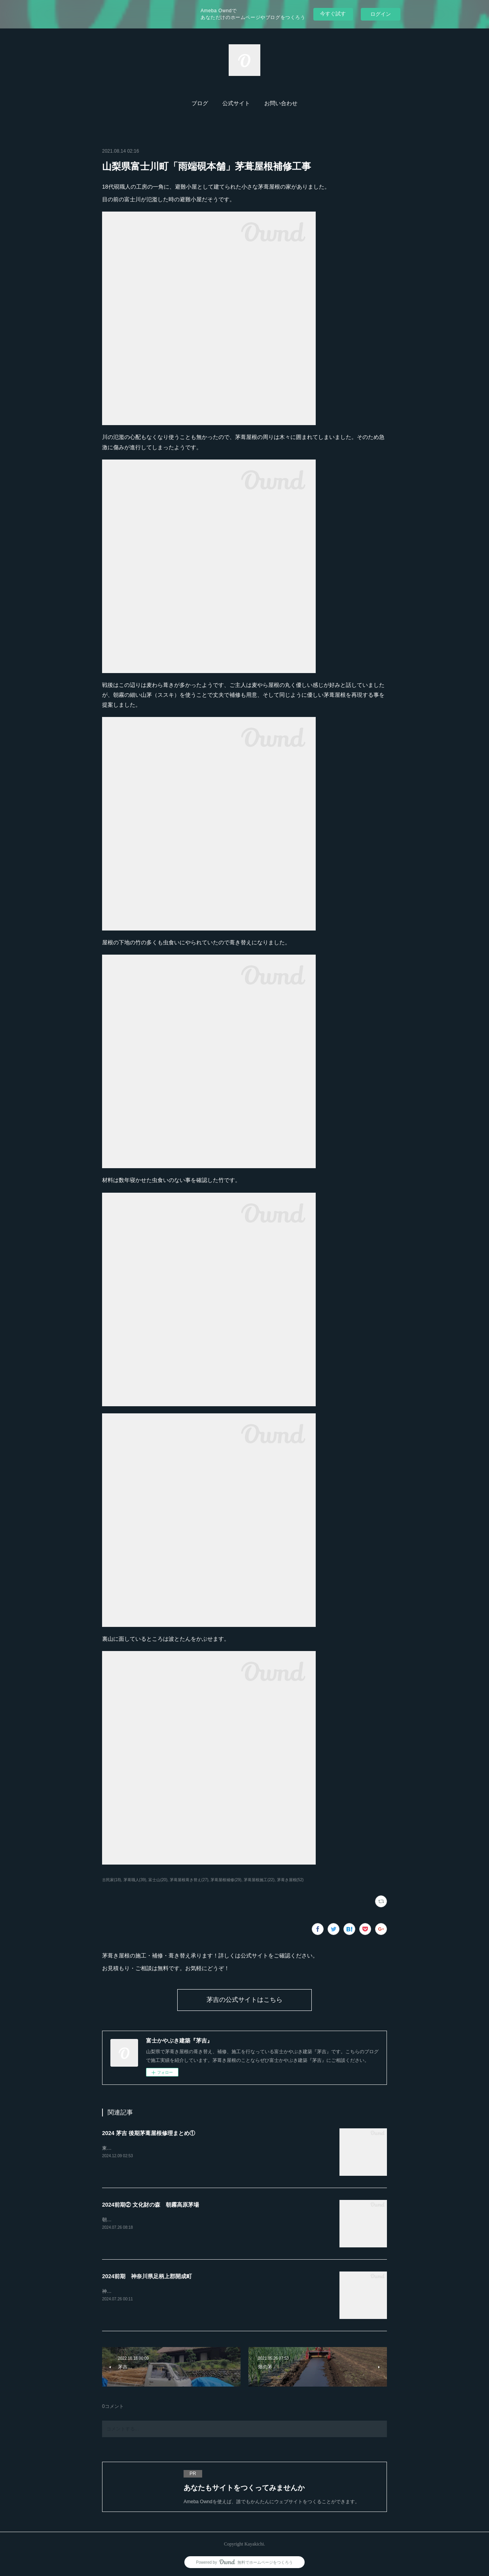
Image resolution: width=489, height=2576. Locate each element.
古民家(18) (111, 1880)
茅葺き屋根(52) (290, 1880)
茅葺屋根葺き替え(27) (189, 1880)
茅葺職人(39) (134, 1880)
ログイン (380, 14)
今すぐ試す (333, 14)
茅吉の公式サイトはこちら (244, 1999)
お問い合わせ (281, 103)
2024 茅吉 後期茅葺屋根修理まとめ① (148, 2133)
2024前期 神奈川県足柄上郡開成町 (147, 2276)
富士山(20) (157, 1880)
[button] (199, 103)
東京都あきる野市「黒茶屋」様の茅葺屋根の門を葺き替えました (171, 2148)
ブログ (199, 103)
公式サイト (236, 103)
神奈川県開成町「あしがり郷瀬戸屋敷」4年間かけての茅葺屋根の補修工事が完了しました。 (200, 2291)
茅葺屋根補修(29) (225, 1880)
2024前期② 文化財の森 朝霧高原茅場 (150, 2205)
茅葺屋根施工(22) (259, 1880)
